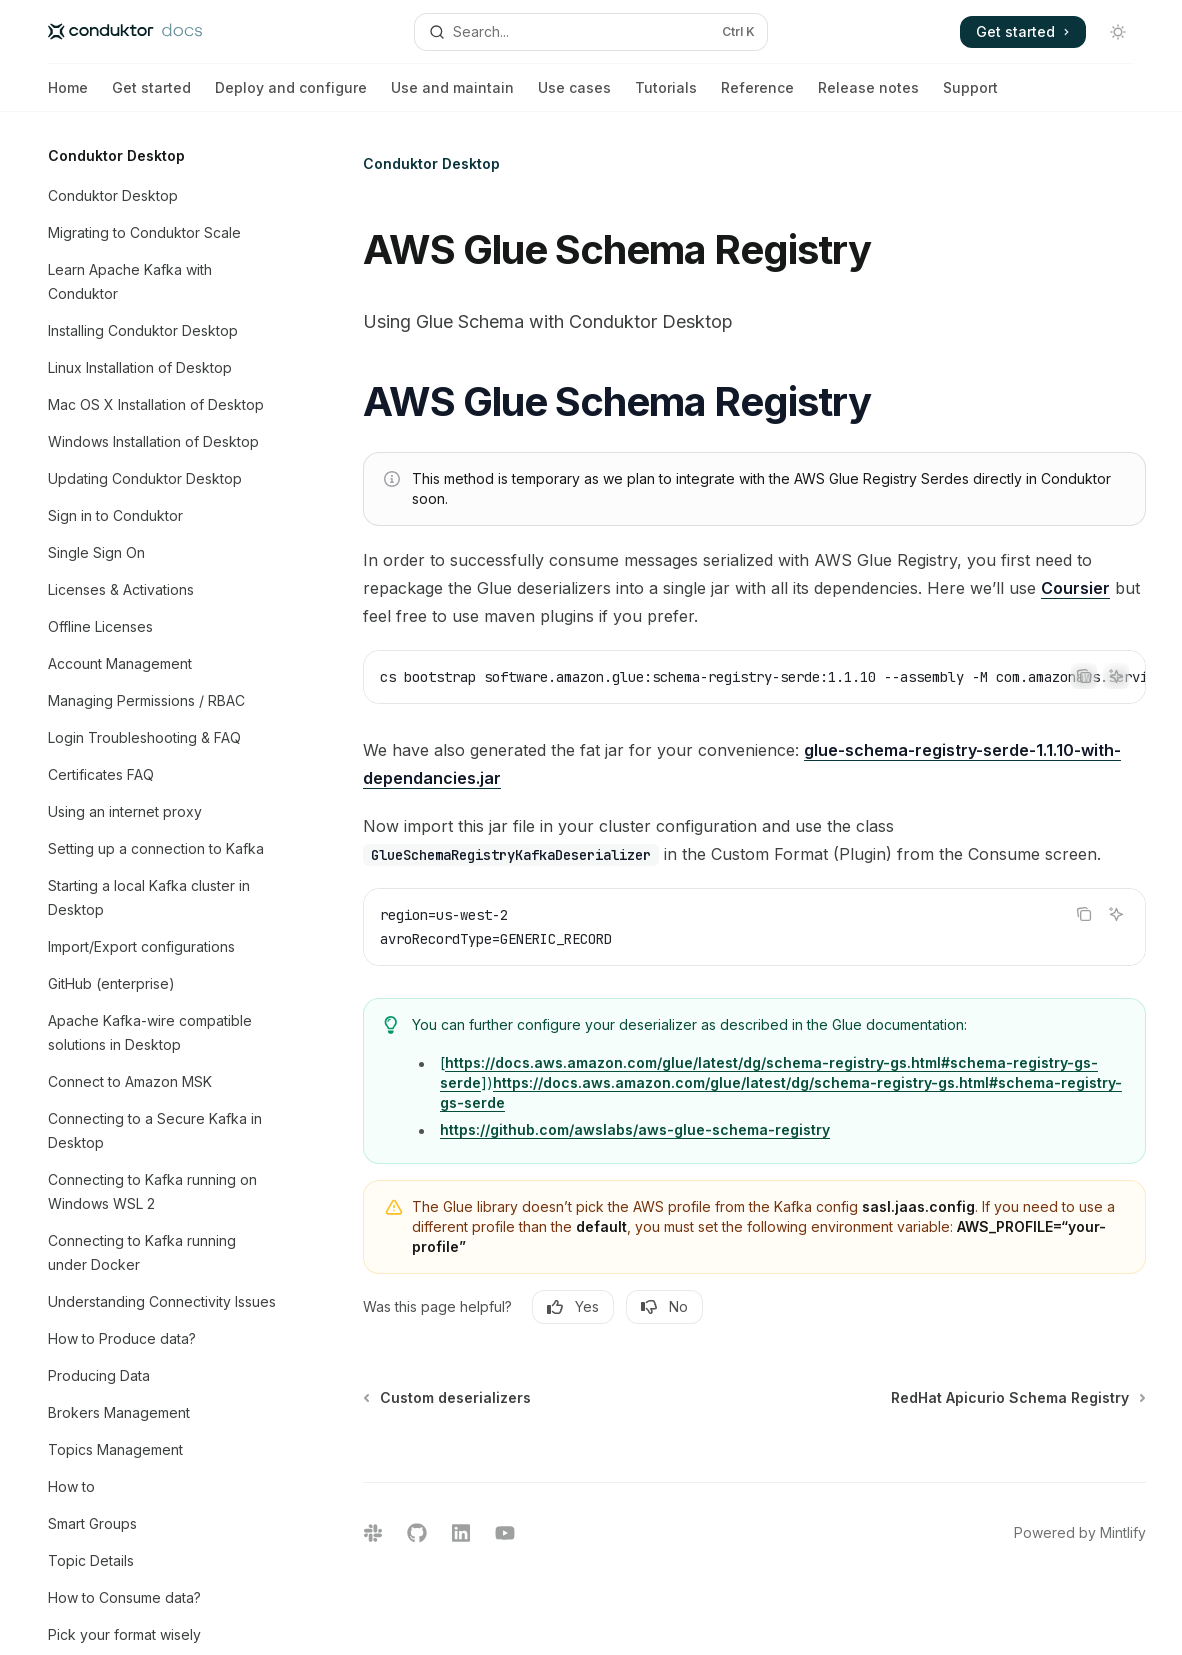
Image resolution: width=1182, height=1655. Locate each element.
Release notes (868, 95)
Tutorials (666, 95)
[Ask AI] (1116, 676)
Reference (757, 95)
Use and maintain (452, 95)
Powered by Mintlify (1080, 1532)
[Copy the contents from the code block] (1084, 676)
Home (68, 95)
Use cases (574, 95)
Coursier (1075, 588)
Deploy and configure (291, 95)
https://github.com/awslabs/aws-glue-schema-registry (635, 1129)
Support (970, 95)
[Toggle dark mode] (1118, 32)
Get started (151, 95)
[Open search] (590, 32)
